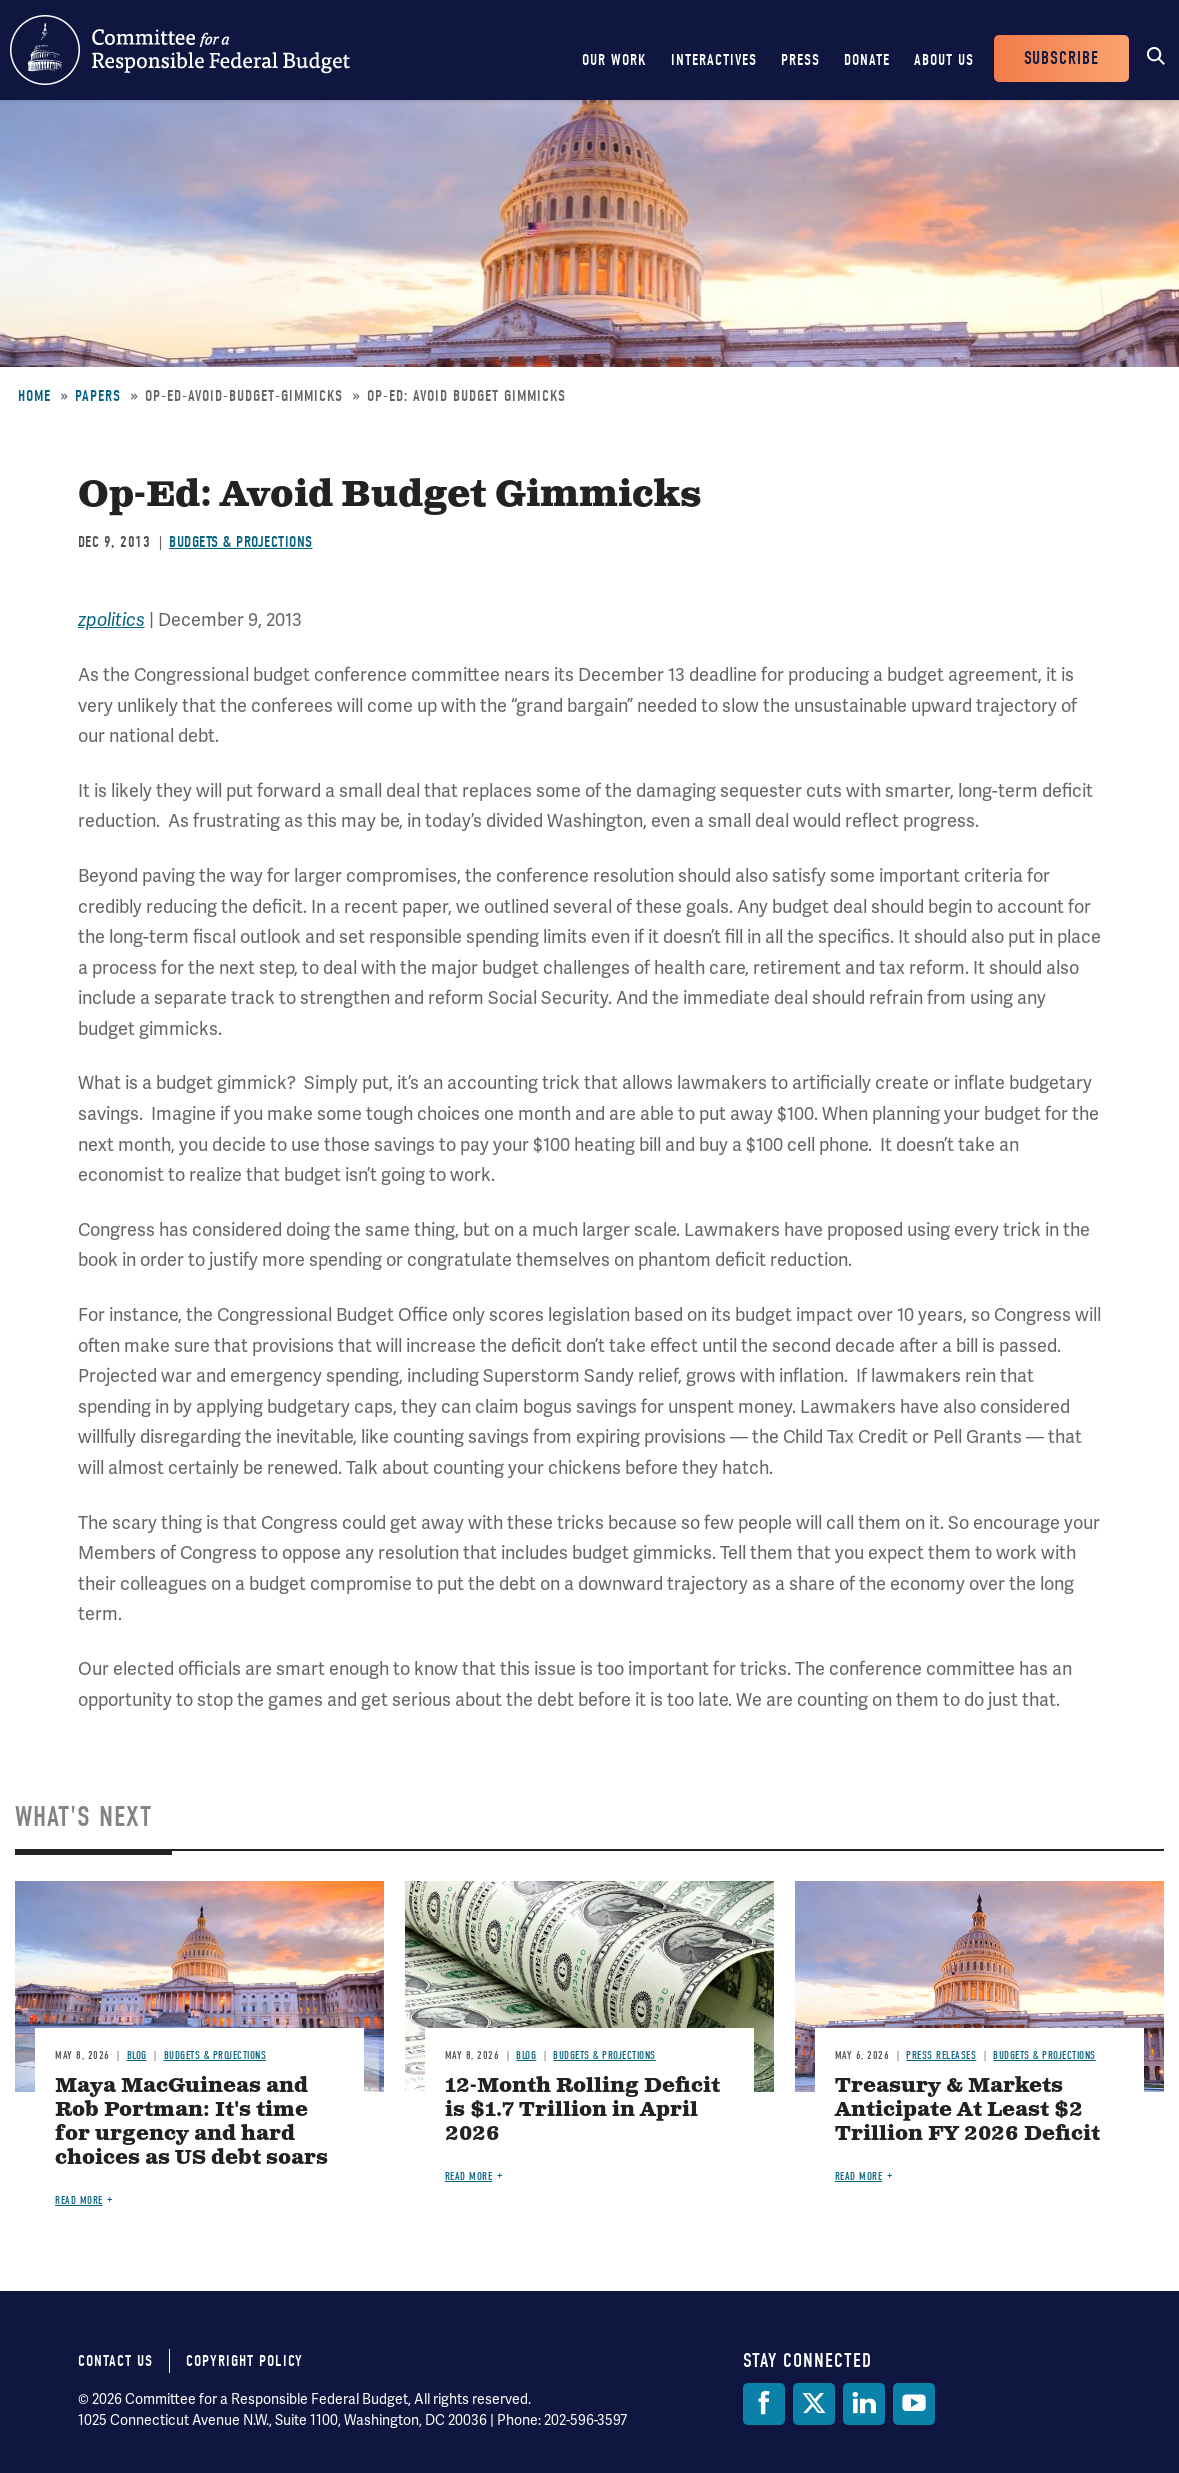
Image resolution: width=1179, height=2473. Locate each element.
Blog (137, 2055)
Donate (867, 60)
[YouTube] (914, 2404)
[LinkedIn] (864, 2404)
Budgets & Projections (241, 542)
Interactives (714, 60)
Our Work (614, 60)
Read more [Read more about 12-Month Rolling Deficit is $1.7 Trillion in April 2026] (469, 2176)
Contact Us (115, 2361)
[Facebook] (764, 2404)
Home (34, 396)
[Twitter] (814, 2404)
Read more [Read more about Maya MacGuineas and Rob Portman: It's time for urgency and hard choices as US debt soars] (79, 2200)
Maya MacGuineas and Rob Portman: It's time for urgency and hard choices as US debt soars (191, 2122)
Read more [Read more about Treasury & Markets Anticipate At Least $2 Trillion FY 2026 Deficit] (859, 2176)
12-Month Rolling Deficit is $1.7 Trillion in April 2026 (582, 2110)
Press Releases (941, 2055)
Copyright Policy (244, 2361)
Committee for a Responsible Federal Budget (180, 50)
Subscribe (1061, 58)
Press (800, 60)
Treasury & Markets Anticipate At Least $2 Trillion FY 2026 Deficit (967, 2110)
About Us (944, 60)
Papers (98, 396)
